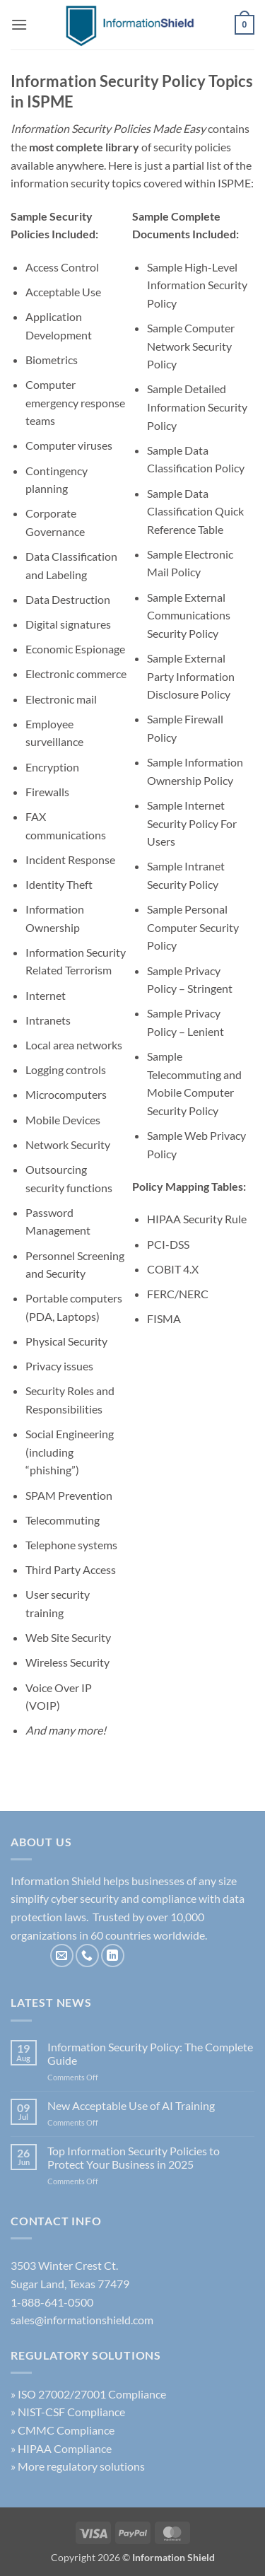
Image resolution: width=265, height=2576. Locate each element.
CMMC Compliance (66, 2430)
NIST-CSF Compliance (71, 2411)
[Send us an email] (61, 1955)
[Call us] (87, 1955)
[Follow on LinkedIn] (112, 1955)
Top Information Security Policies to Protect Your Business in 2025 (133, 2157)
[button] (19, 24)
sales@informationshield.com (82, 2319)
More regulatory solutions (81, 2466)
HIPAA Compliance (65, 2448)
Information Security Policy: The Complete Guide (150, 2053)
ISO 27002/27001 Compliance (92, 2394)
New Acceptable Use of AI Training (131, 2105)
